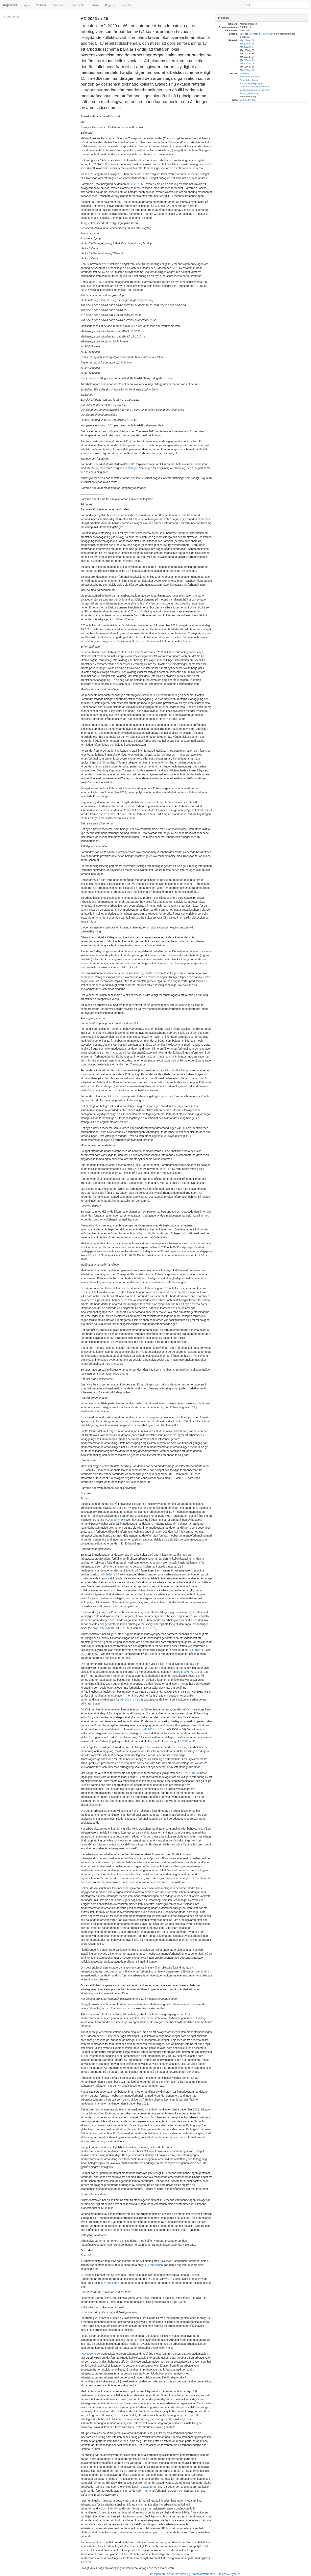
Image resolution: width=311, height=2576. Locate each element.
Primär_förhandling (249, 93)
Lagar (26, 5)
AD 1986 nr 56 (176, 1729)
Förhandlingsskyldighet (251, 83)
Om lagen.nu (157, 2574)
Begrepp (110, 5)
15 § (251, 33)
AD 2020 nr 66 (135, 184)
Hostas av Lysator (229, 2574)
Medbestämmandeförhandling (255, 90)
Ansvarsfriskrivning (178, 2574)
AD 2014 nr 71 (129, 1699)
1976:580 (266, 33)
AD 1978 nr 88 (177, 1691)
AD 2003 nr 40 (186, 1741)
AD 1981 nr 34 (201, 1691)
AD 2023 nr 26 (11, 16)
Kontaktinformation (204, 2574)
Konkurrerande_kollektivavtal (254, 86)
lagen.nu (10, 5)
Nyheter (126, 5)
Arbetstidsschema (249, 80)
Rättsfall (41, 5)
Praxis (95, 5)
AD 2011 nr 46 (152, 1729)
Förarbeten (58, 5)
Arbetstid (244, 73)
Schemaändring (248, 96)
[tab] (261, 17)
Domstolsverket (247, 99)
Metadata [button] (223, 17)
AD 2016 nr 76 (147, 1628)
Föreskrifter (78, 5)
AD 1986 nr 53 (89, 1653)
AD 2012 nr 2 (197, 1649)
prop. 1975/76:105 (104, 1628)
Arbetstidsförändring (250, 76)
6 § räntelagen (129, 468)
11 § (242, 33)
